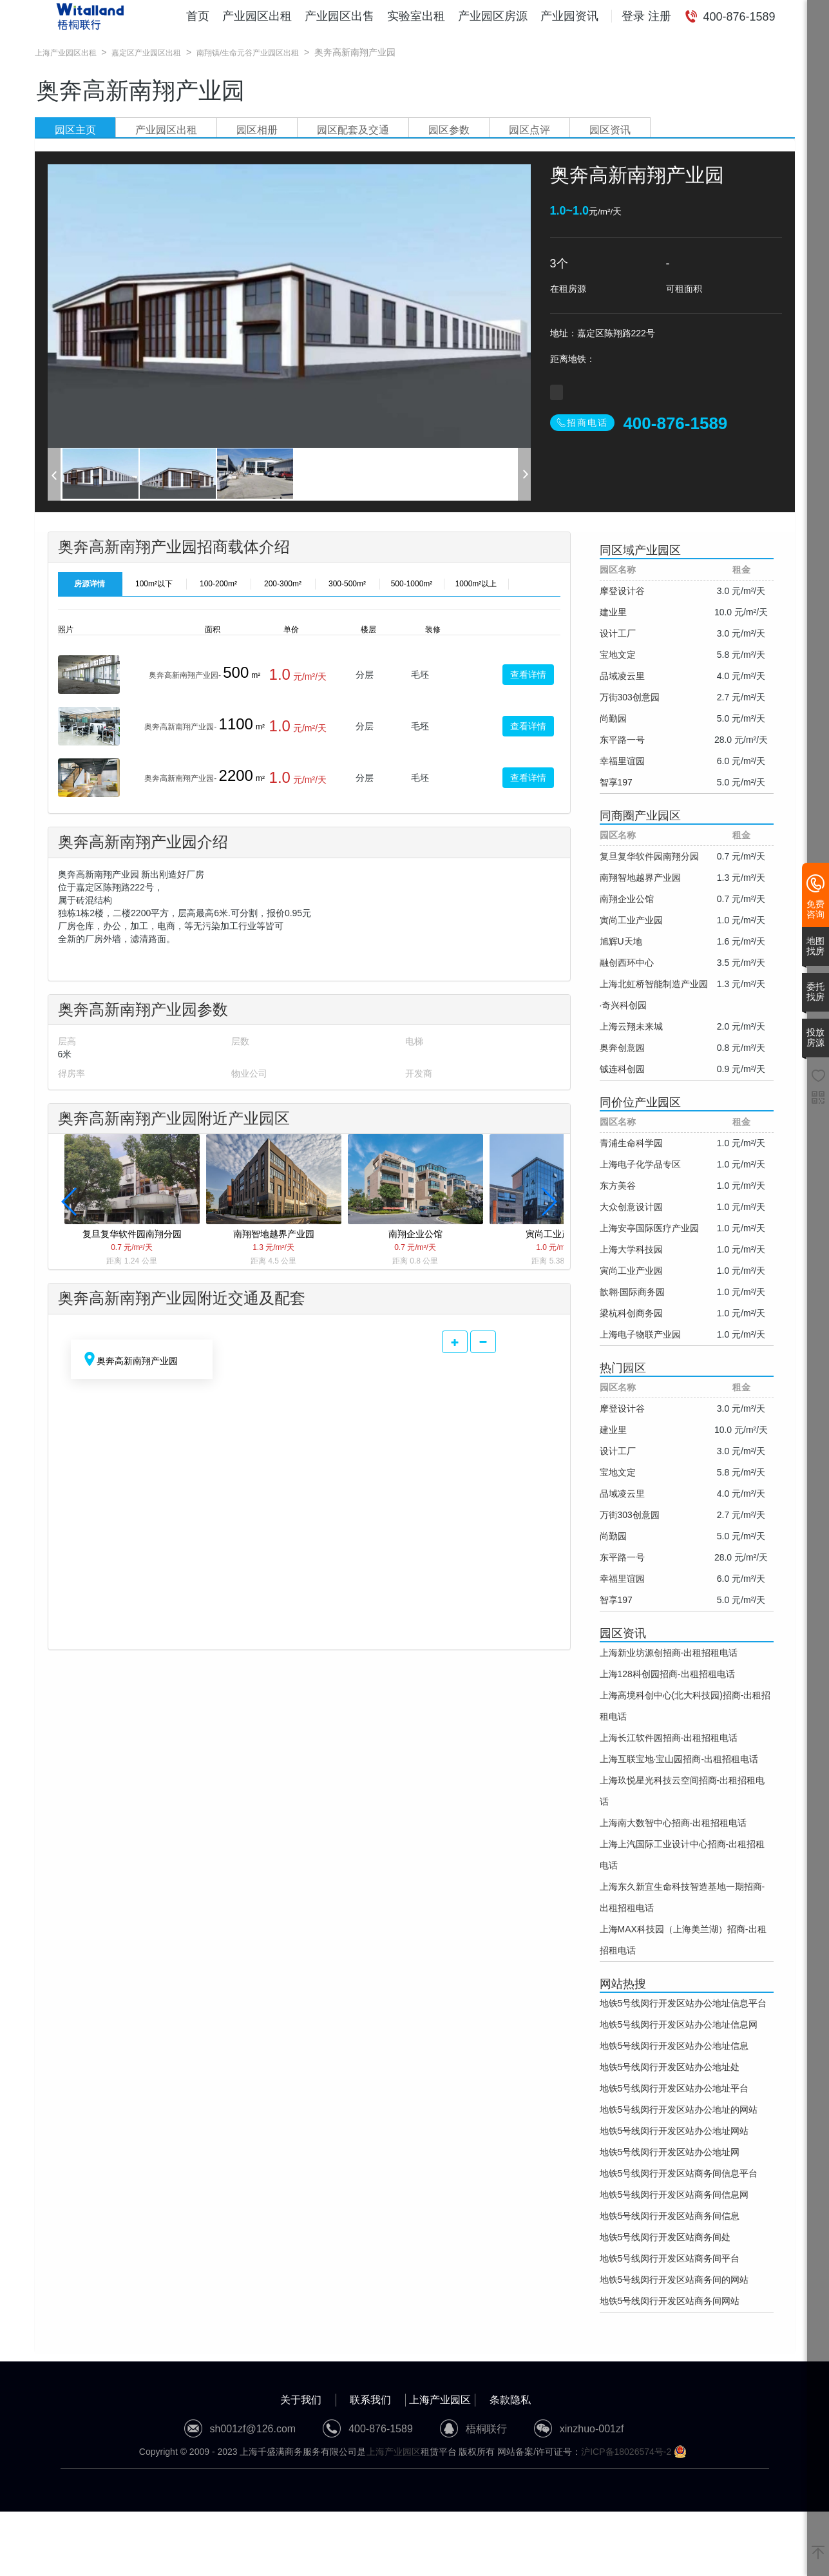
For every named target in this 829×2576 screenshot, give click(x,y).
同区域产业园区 (640, 550)
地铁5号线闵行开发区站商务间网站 (670, 2301)
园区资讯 (610, 129)
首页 (197, 16)
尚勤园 (613, 718)
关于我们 (300, 2399)
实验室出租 (416, 16)
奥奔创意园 (622, 1048)
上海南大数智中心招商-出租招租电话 (673, 1823)
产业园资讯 (569, 16)
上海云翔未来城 (631, 1026)
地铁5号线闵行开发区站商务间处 (665, 2237)
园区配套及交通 (353, 129)
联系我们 (370, 2399)
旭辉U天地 (621, 941)
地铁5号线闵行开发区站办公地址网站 (674, 2131)
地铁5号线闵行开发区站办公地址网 (670, 2152)
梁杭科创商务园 (631, 1313)
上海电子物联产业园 (640, 1334)
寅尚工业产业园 (631, 920)
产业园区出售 (339, 16)
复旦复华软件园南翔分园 (649, 856)
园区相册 (257, 129)
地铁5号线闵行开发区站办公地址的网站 (679, 2109)
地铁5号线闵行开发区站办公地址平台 (674, 2088)
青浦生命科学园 (631, 1143)
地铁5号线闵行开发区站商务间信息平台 (679, 2173)
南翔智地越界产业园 (640, 877)
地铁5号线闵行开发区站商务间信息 (670, 2216)
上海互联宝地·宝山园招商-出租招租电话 (679, 1759)
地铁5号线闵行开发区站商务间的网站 (674, 2279)
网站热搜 (623, 1983)
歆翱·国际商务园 (632, 1292)
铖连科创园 (622, 1069)
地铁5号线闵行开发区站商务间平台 (670, 2258)
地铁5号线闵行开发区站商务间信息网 (674, 2194)
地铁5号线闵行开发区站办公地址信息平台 (683, 2003)
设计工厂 (618, 633)
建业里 (613, 612)
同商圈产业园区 (640, 815)
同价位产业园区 (640, 1102)
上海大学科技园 (631, 1249)
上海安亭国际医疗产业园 (649, 1228)
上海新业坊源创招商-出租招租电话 (669, 1653)
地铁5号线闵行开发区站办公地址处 (670, 2067)
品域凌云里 (622, 676)
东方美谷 (618, 1185)
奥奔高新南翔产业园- (185, 675)
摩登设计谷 (622, 591)
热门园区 (623, 1367)
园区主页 (75, 129)
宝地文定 (618, 654)
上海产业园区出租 (66, 52)
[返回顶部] (818, 2553)
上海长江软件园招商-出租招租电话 (669, 1738)
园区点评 (529, 129)
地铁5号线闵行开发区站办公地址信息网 (679, 2024)
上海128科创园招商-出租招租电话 (667, 1674)
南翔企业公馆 (627, 899)
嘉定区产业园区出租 (146, 52)
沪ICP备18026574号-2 (626, 2451)
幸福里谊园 (622, 761)
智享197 (616, 782)
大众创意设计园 (631, 1207)
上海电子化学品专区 (640, 1164)
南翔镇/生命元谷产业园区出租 (247, 52)
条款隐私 (510, 2399)
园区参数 (449, 129)
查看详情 (528, 674)
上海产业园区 (440, 2399)
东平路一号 (622, 740)
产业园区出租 (257, 16)
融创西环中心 (627, 962)
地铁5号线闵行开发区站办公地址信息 (674, 2046)
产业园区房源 (493, 16)
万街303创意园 (630, 697)
